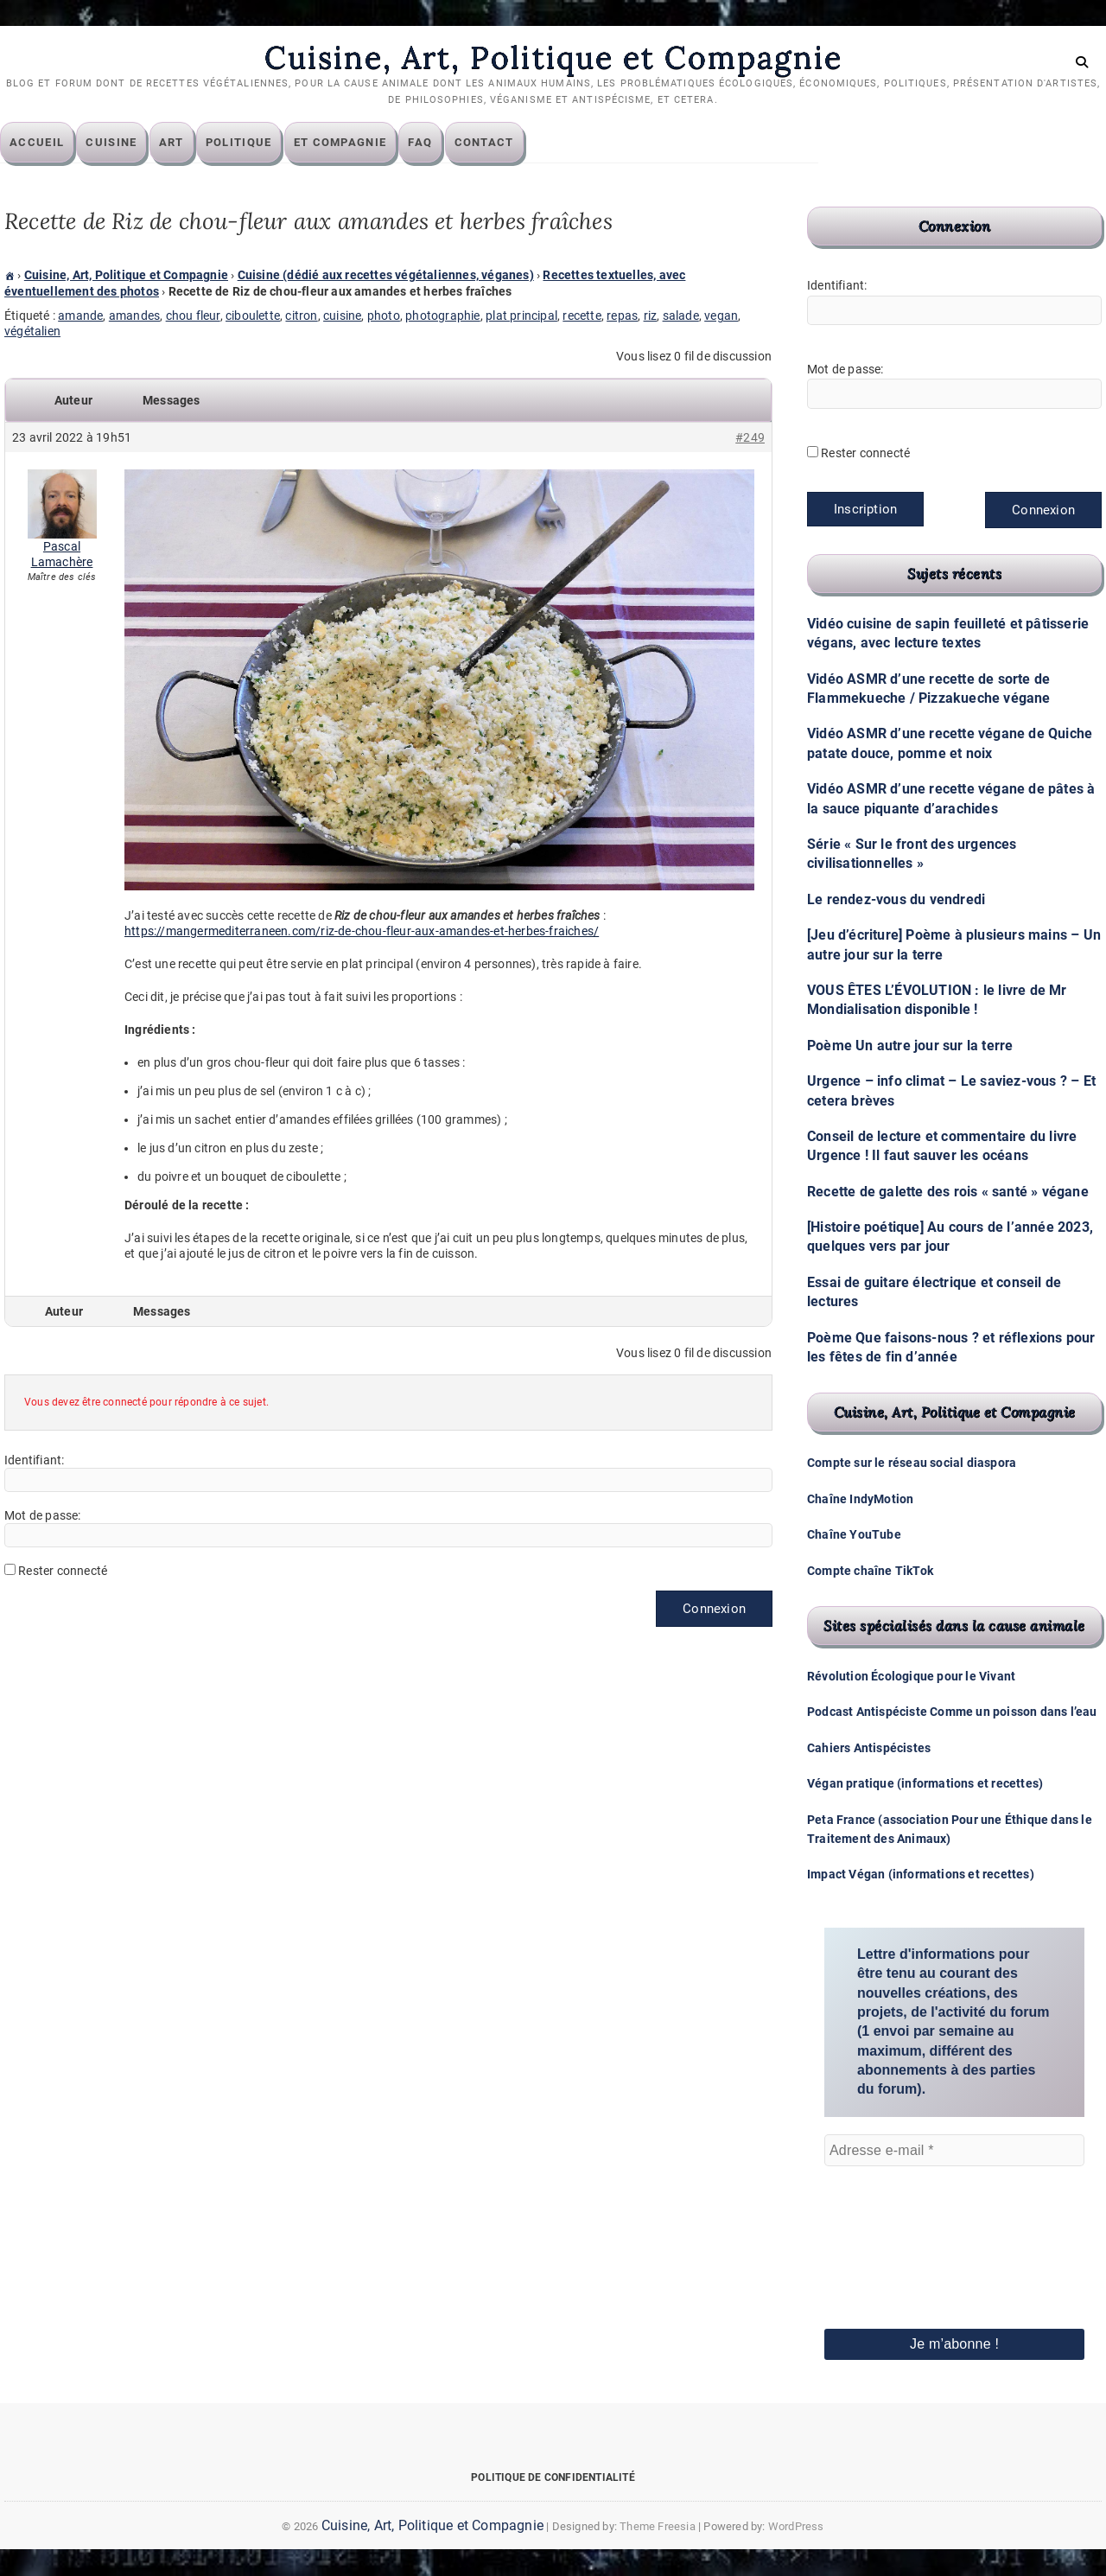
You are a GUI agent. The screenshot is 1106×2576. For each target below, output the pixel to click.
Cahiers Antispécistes (869, 1748)
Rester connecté (62, 1571)
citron (301, 316)
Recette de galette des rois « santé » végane (948, 1191)
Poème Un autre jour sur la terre (910, 1045)
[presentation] (895, 2224)
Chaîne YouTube (854, 1535)
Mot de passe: (42, 1516)
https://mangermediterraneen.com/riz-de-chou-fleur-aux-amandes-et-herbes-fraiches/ (361, 932)
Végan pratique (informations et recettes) (925, 1784)
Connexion (714, 1609)
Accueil (41, 143)
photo (383, 316)
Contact (488, 143)
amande (80, 316)
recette (582, 316)
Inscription (865, 510)
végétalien (32, 332)
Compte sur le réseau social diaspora (911, 1463)
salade (681, 316)
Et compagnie (344, 143)
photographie (442, 316)
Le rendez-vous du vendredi (896, 899)
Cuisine (115, 143)
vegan (721, 316)
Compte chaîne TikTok (870, 1571)
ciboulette (253, 316)
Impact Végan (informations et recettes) (920, 1875)
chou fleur (193, 316)
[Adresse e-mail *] (954, 2150)
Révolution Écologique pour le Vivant (911, 1677)
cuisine (342, 316)
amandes (134, 316)
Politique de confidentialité (553, 2477)
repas (622, 316)
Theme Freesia (658, 2526)
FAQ (424, 143)
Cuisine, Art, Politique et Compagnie (553, 58)
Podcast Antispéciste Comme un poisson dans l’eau (952, 1712)
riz (651, 316)
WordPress (796, 2526)
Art (175, 143)
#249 (750, 438)
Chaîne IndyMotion (860, 1499)
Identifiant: (34, 1461)
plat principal (521, 316)
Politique (243, 143)
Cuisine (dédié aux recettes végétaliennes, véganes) (386, 276)
